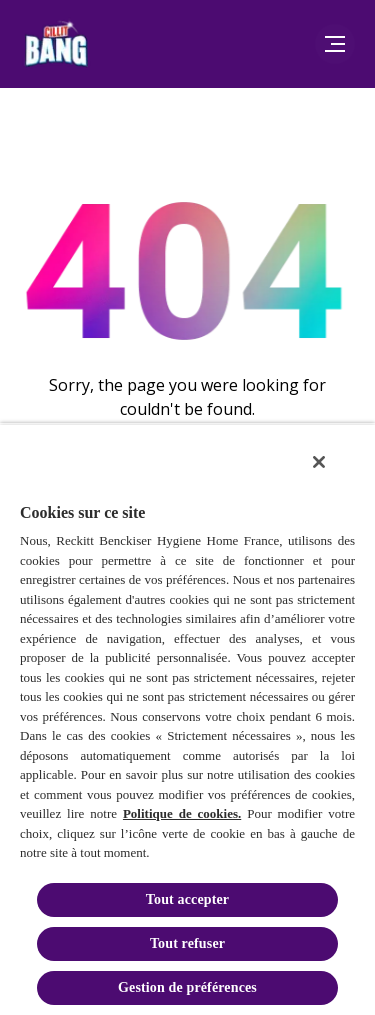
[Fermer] (319, 462)
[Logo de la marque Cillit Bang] (55, 44)
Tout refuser (187, 943)
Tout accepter (187, 899)
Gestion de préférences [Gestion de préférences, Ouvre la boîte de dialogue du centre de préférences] (187, 987)
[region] (187, 719)
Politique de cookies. (182, 813)
